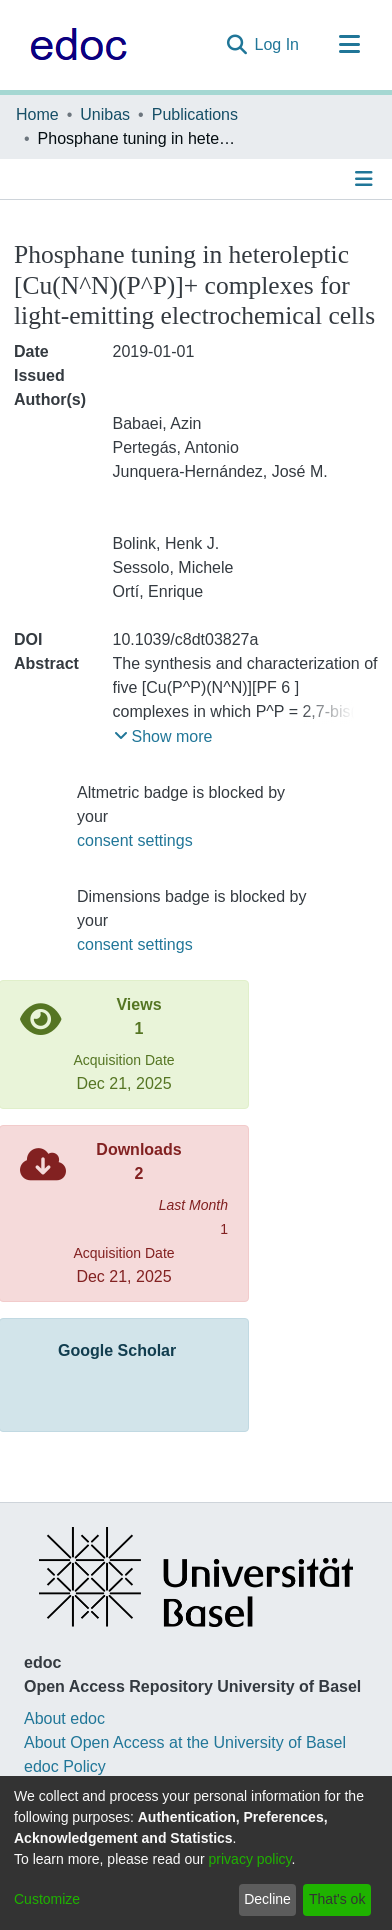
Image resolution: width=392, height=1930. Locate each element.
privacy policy (250, 1859)
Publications (195, 114)
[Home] (73, 45)
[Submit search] (236, 45)
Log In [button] (278, 44)
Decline (267, 1899)
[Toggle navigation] (349, 45)
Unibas (105, 114)
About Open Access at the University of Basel (185, 1742)
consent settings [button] (135, 840)
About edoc (64, 1718)
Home (37, 114)
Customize (47, 1899)
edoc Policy (65, 1766)
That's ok (337, 1899)
